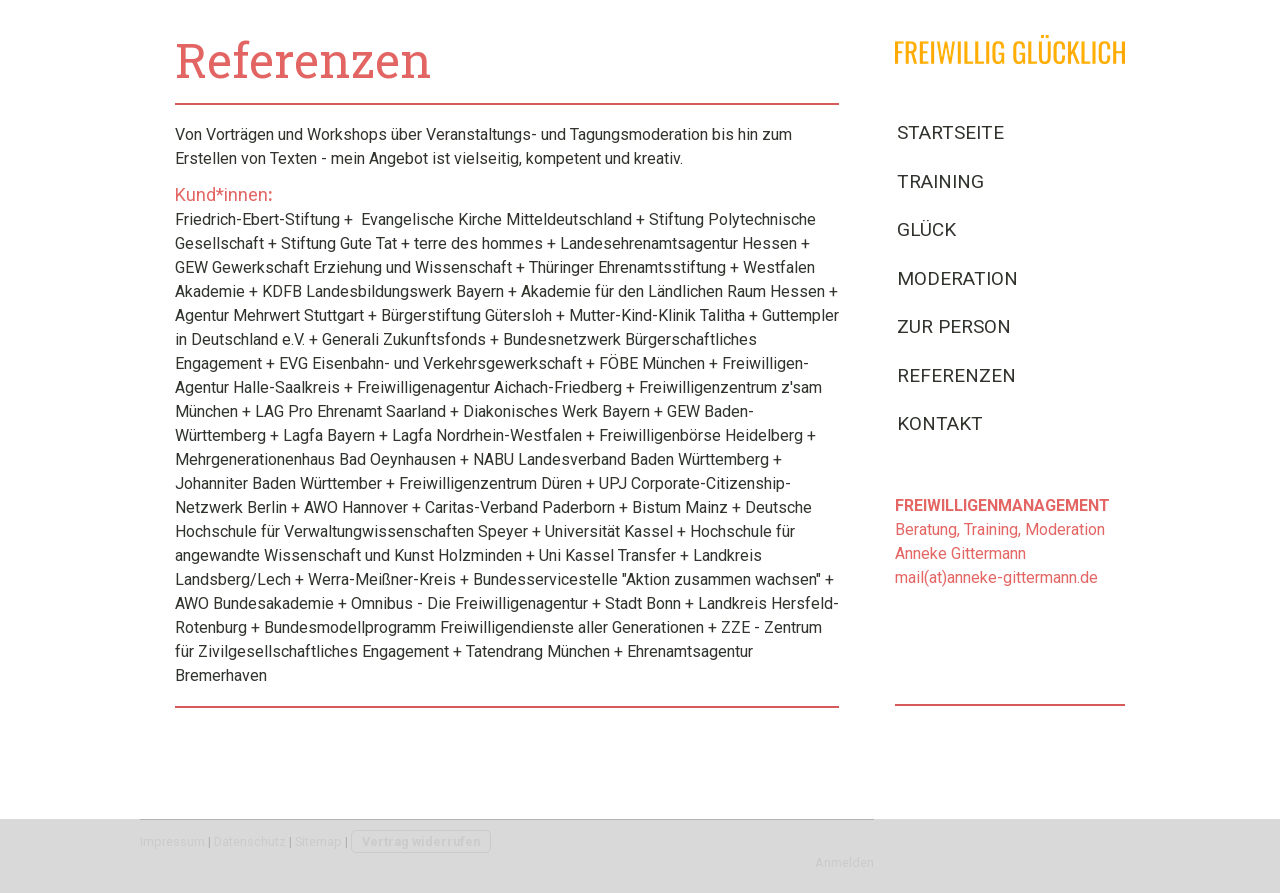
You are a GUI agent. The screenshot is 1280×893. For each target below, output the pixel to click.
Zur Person (954, 326)
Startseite (950, 132)
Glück (926, 229)
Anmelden (844, 862)
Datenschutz (250, 841)
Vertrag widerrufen (421, 841)
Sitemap (318, 841)
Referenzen (956, 375)
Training (940, 181)
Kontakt (940, 423)
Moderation (957, 278)
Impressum (172, 841)
